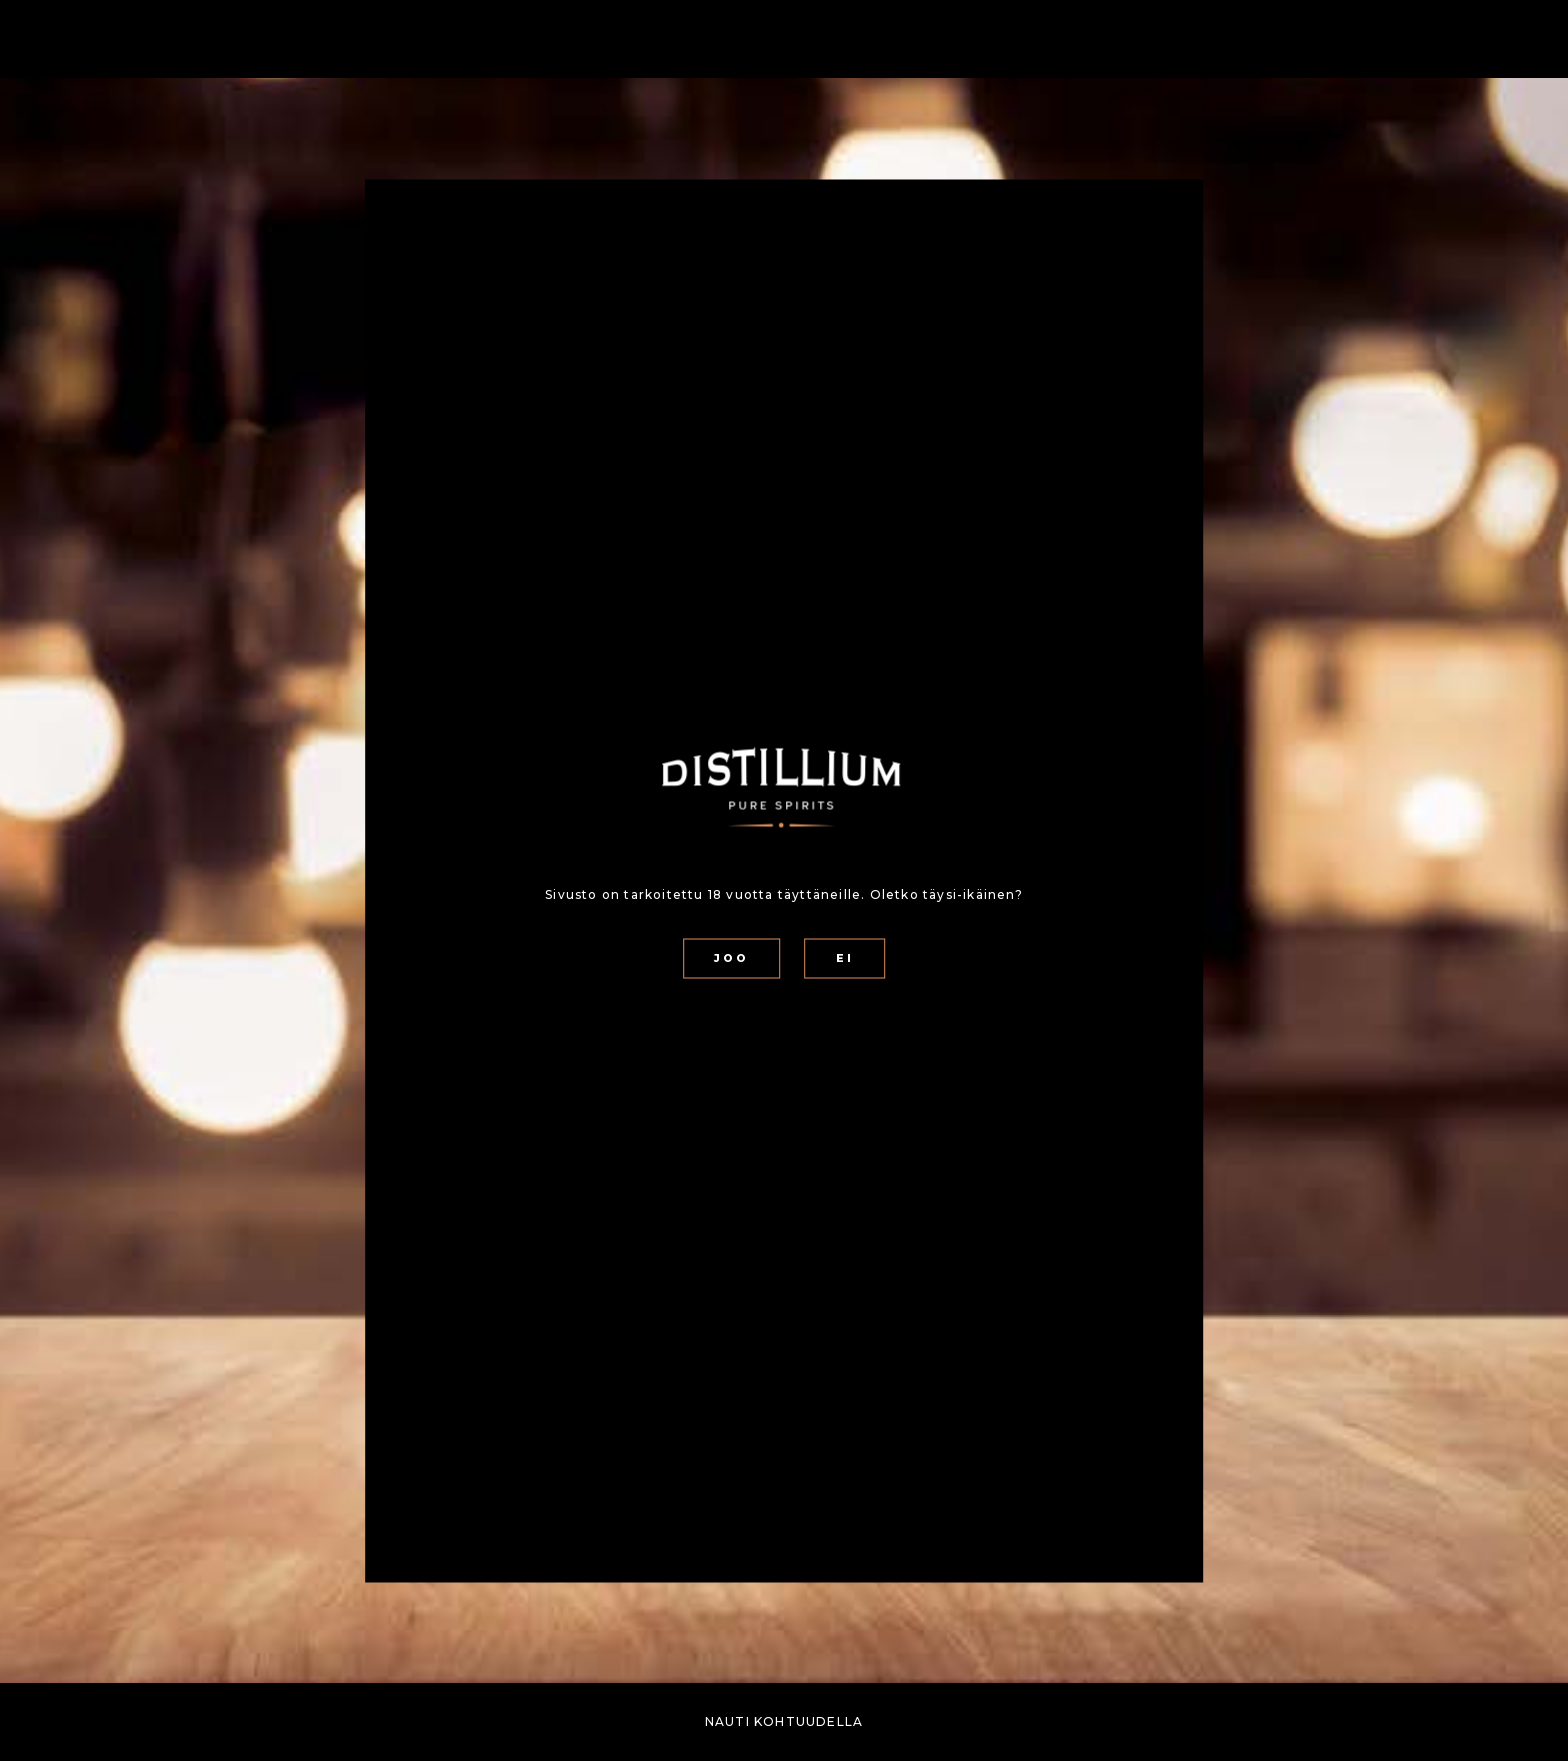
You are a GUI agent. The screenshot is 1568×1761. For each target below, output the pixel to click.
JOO (731, 958)
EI (845, 958)
